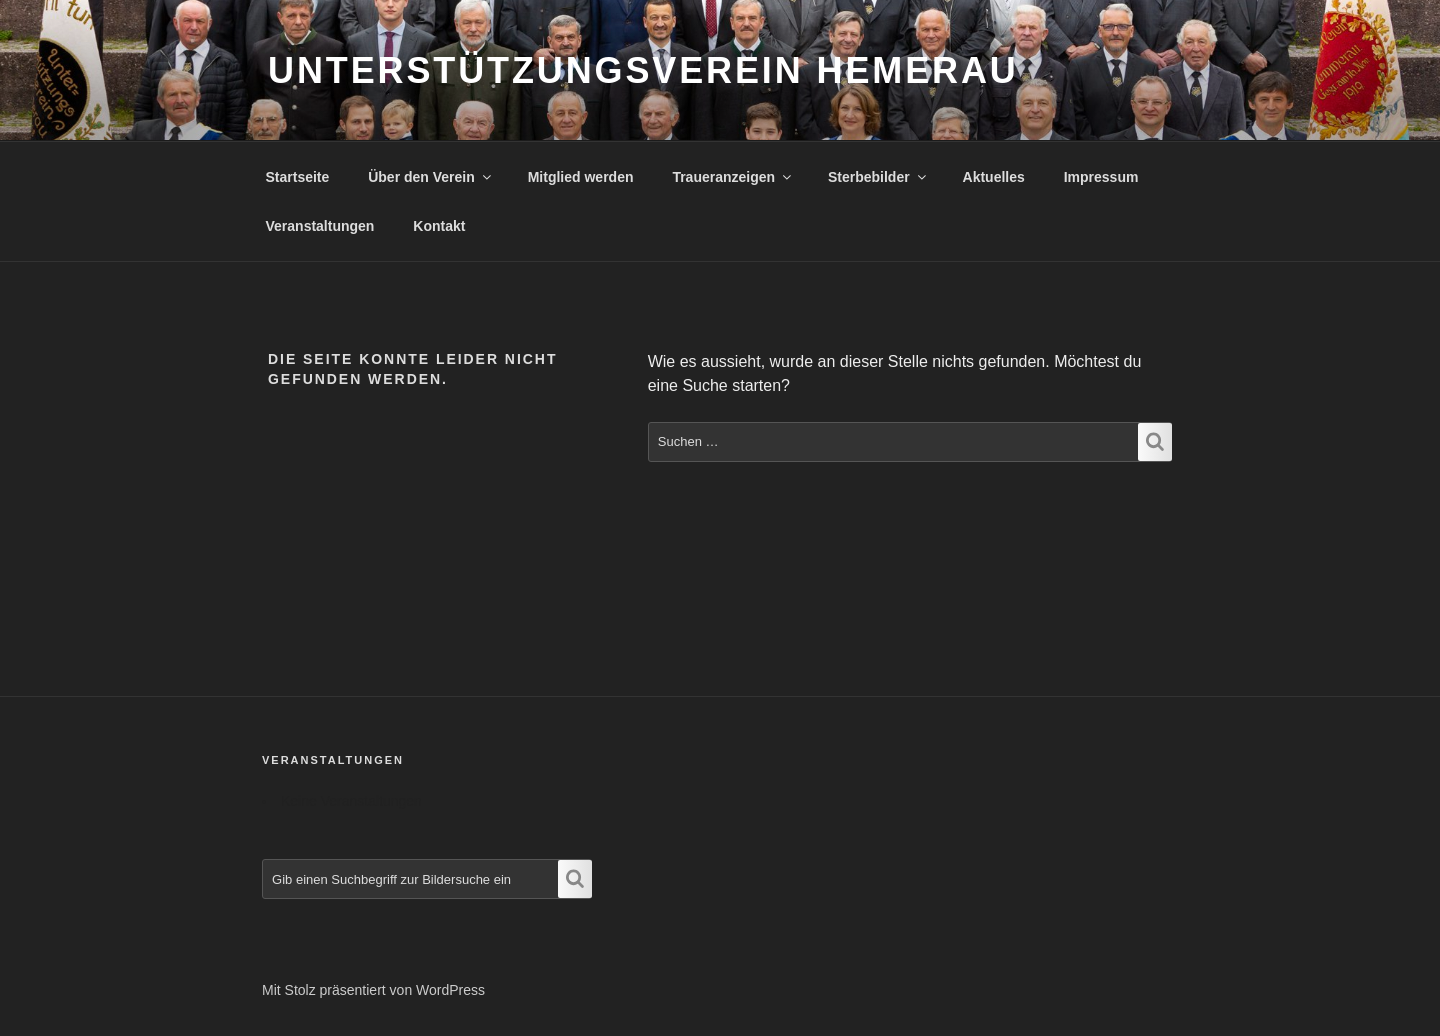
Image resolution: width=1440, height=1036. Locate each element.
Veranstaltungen (320, 226)
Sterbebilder (878, 177)
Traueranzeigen (733, 177)
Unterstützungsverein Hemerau (643, 70)
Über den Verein (431, 177)
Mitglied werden (581, 177)
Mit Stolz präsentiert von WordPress (373, 990)
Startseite (298, 177)
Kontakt (439, 226)
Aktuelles (994, 177)
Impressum (1101, 177)
